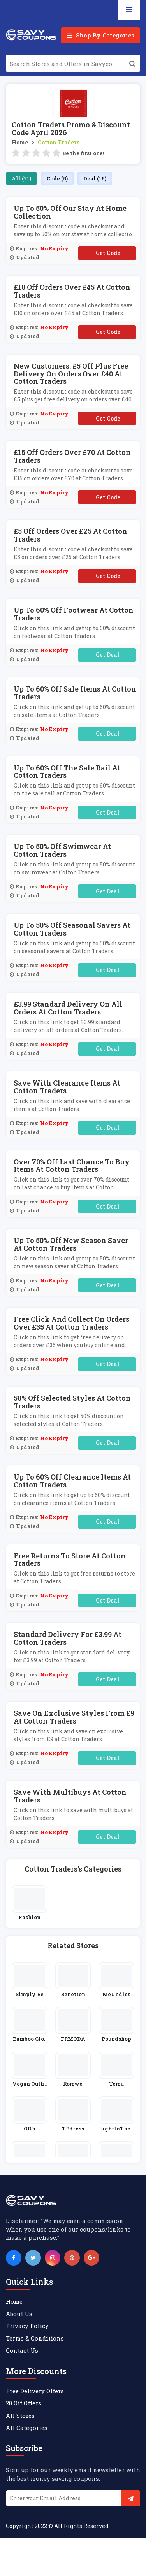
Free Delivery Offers (35, 2391)
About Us (19, 2314)
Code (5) (57, 178)
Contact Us (22, 2350)
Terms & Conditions (35, 2338)
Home (20, 142)
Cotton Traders (58, 142)
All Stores (20, 2415)
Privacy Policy (27, 2326)
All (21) (21, 178)
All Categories (26, 2428)
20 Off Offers (23, 2403)
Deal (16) (94, 178)
